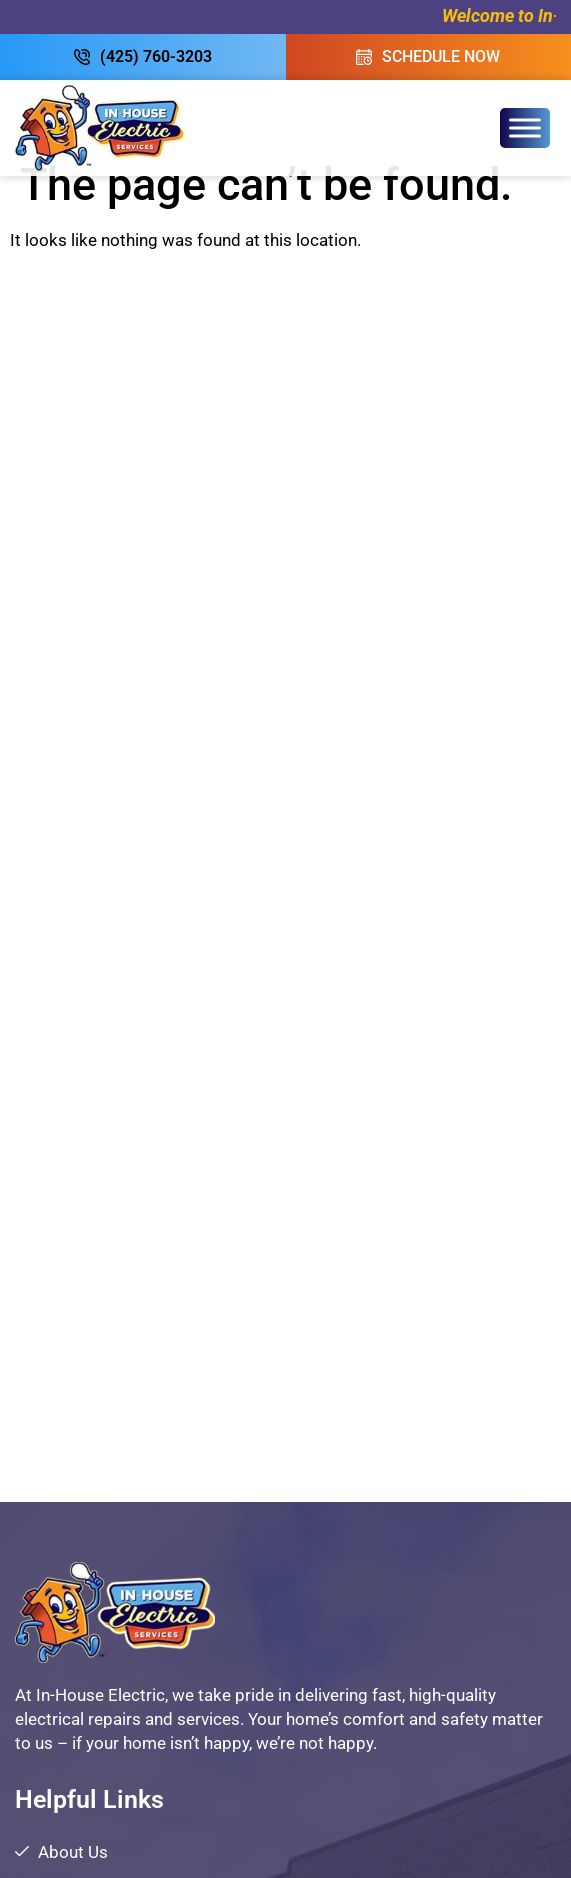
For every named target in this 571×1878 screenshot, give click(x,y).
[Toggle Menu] (525, 127)
